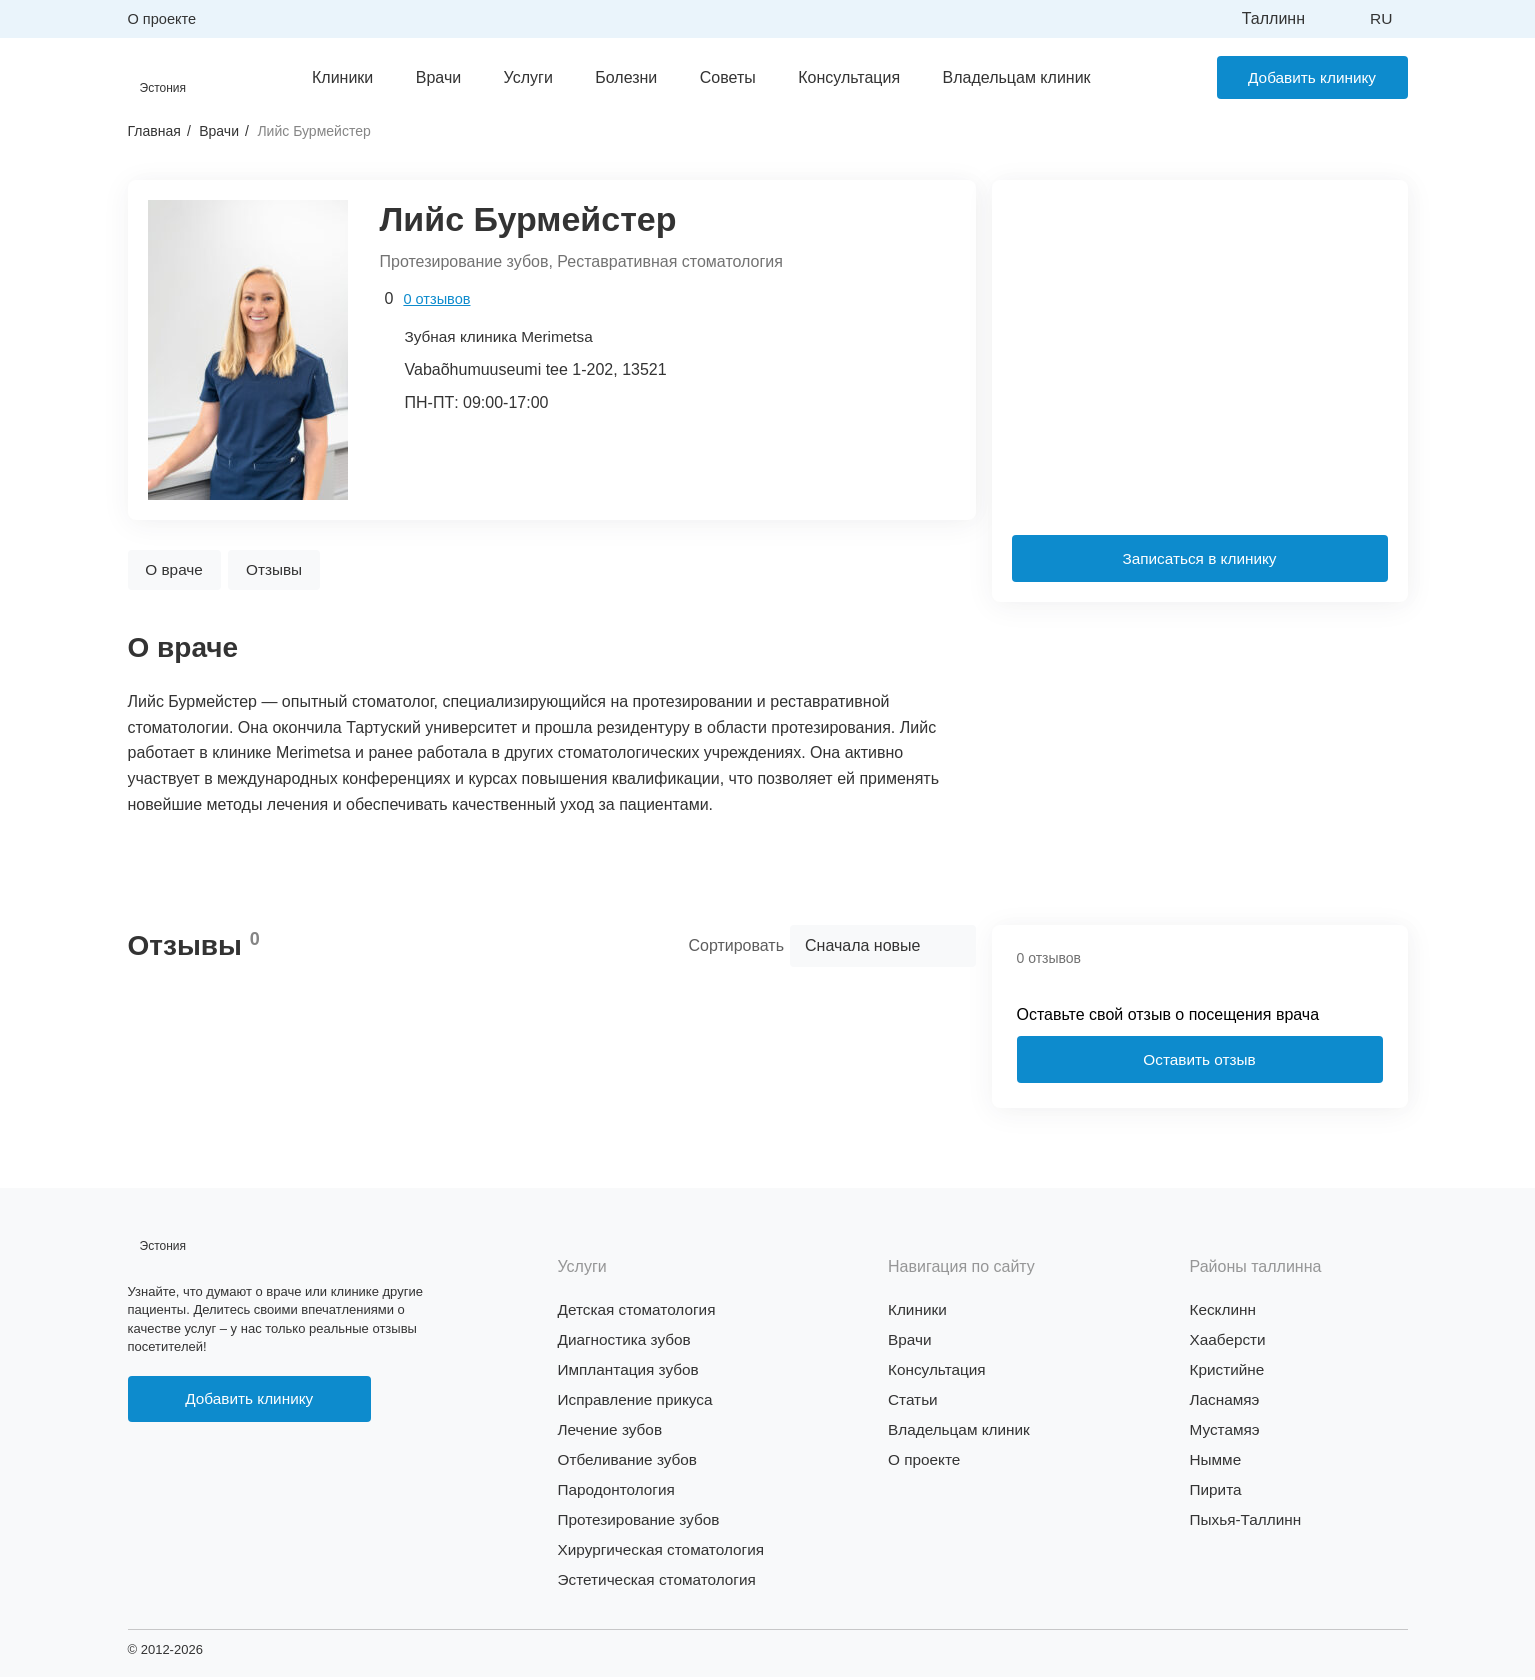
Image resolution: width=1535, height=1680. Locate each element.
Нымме (1217, 1462)
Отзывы (285, 570)
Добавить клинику (1304, 77)
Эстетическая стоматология (661, 1582)
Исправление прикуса (639, 1402)
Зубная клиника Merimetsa (503, 337)
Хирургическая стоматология (666, 1552)
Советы (719, 77)
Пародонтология (619, 1492)
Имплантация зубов (631, 1372)
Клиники (334, 77)
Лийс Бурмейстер (313, 132)
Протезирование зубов (642, 1522)
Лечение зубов (612, 1432)
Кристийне (1229, 1372)
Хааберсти (1230, 1342)
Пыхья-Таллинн (1248, 1522)
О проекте (163, 18)
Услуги (519, 77)
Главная (154, 132)
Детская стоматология (640, 1312)
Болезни (618, 77)
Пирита (1217, 1492)
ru (1380, 18)
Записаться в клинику (1199, 559)
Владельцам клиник (1008, 77)
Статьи (914, 1402)
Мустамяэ (1226, 1432)
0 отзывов (437, 299)
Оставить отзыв (1199, 1061)
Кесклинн (1224, 1312)
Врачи (429, 77)
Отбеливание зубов (631, 1462)
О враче (178, 570)
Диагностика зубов (627, 1342)
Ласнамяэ (1226, 1402)
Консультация (841, 77)
